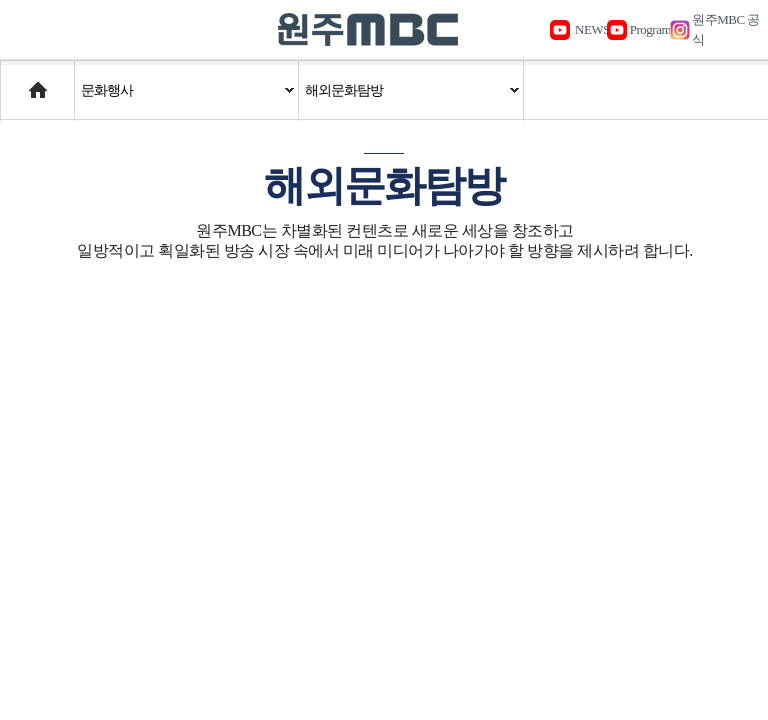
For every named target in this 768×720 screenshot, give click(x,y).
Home (19, 80)
